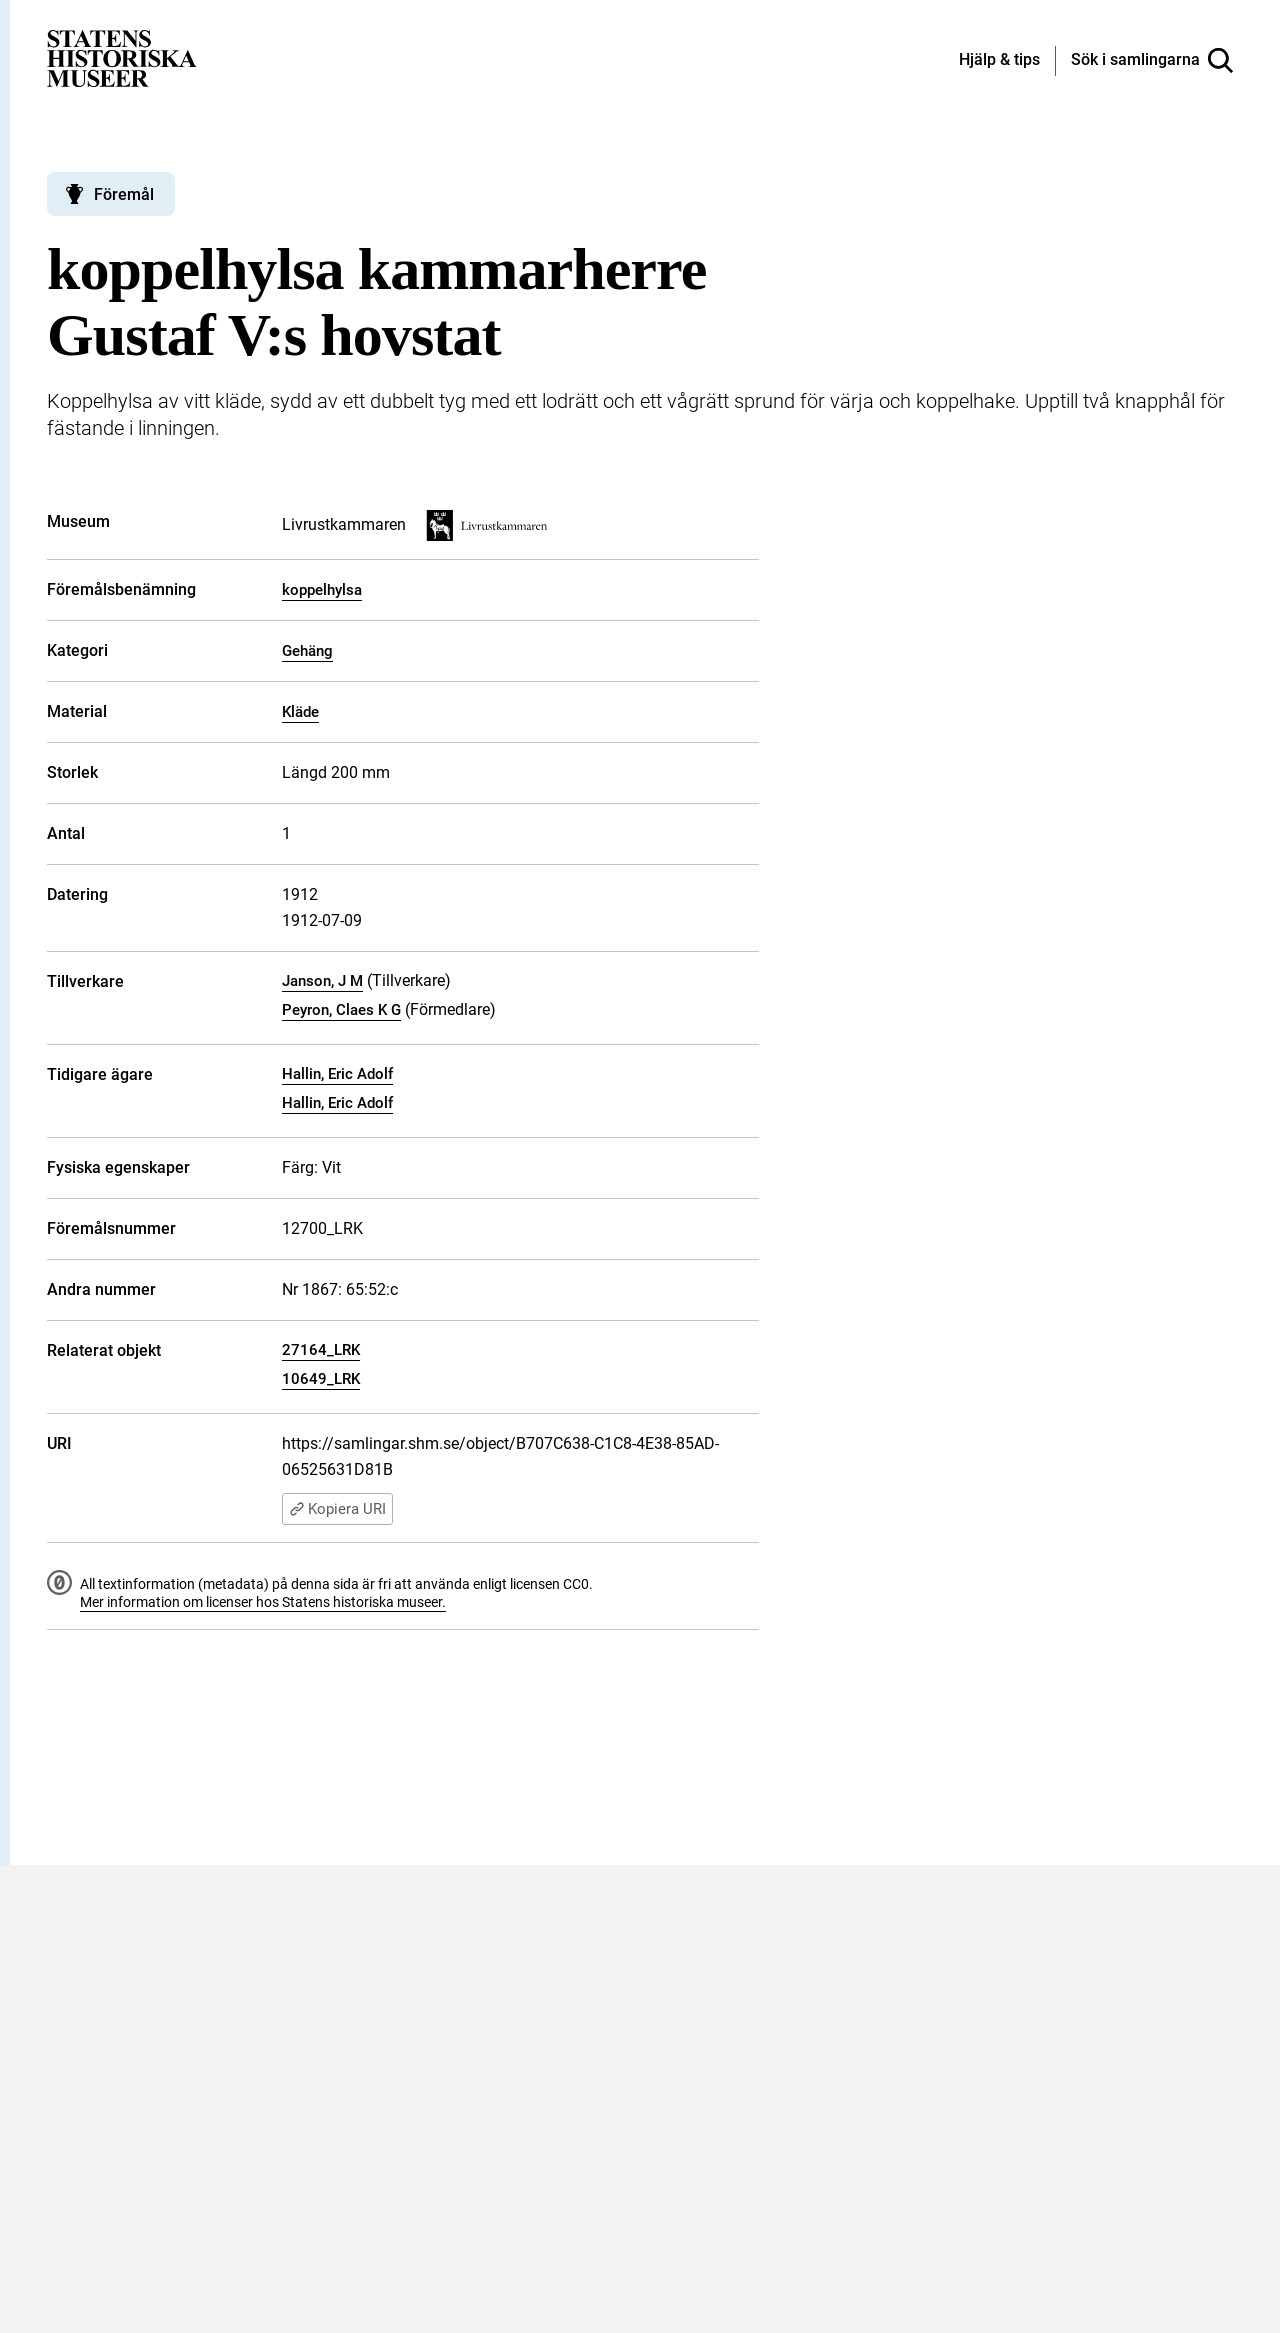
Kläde (300, 712)
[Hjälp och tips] (999, 61)
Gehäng (307, 651)
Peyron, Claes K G (341, 1010)
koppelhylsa (322, 590)
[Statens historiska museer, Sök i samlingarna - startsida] (122, 57)
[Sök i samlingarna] (1152, 61)
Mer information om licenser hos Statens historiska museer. (263, 1602)
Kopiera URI (337, 1509)
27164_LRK (321, 1350)
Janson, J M (322, 981)
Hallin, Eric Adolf (337, 1074)
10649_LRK (321, 1379)
